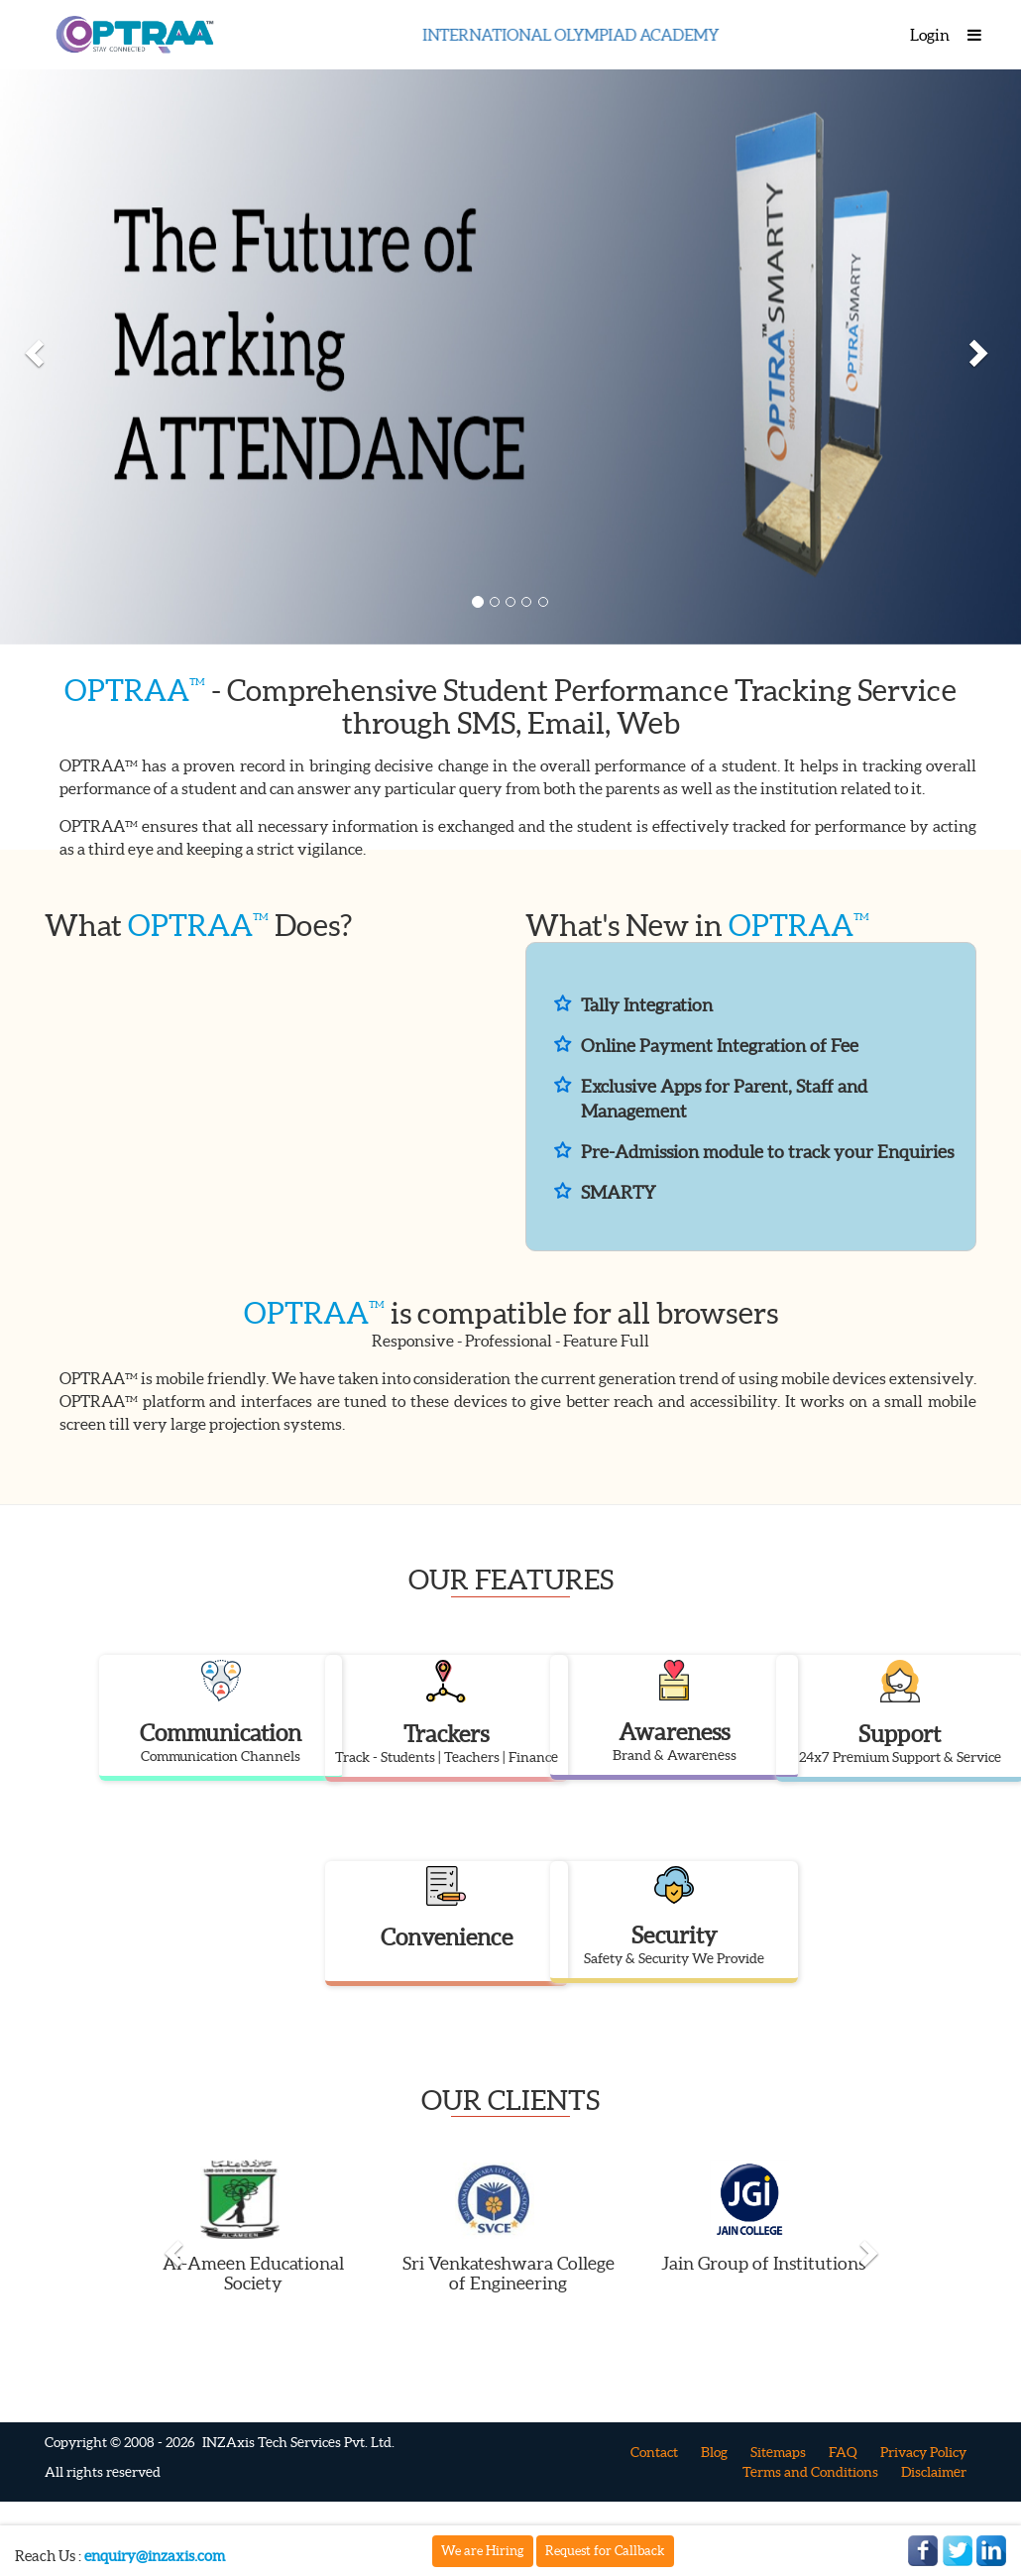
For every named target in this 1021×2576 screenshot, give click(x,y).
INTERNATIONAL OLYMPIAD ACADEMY (585, 35)
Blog (714, 2452)
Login (930, 35)
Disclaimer (933, 2472)
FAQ (843, 2452)
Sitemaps (778, 2452)
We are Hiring (482, 2550)
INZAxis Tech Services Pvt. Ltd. (298, 2442)
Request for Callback (605, 2550)
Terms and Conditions (810, 2472)
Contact (654, 2452)
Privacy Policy (923, 2452)
